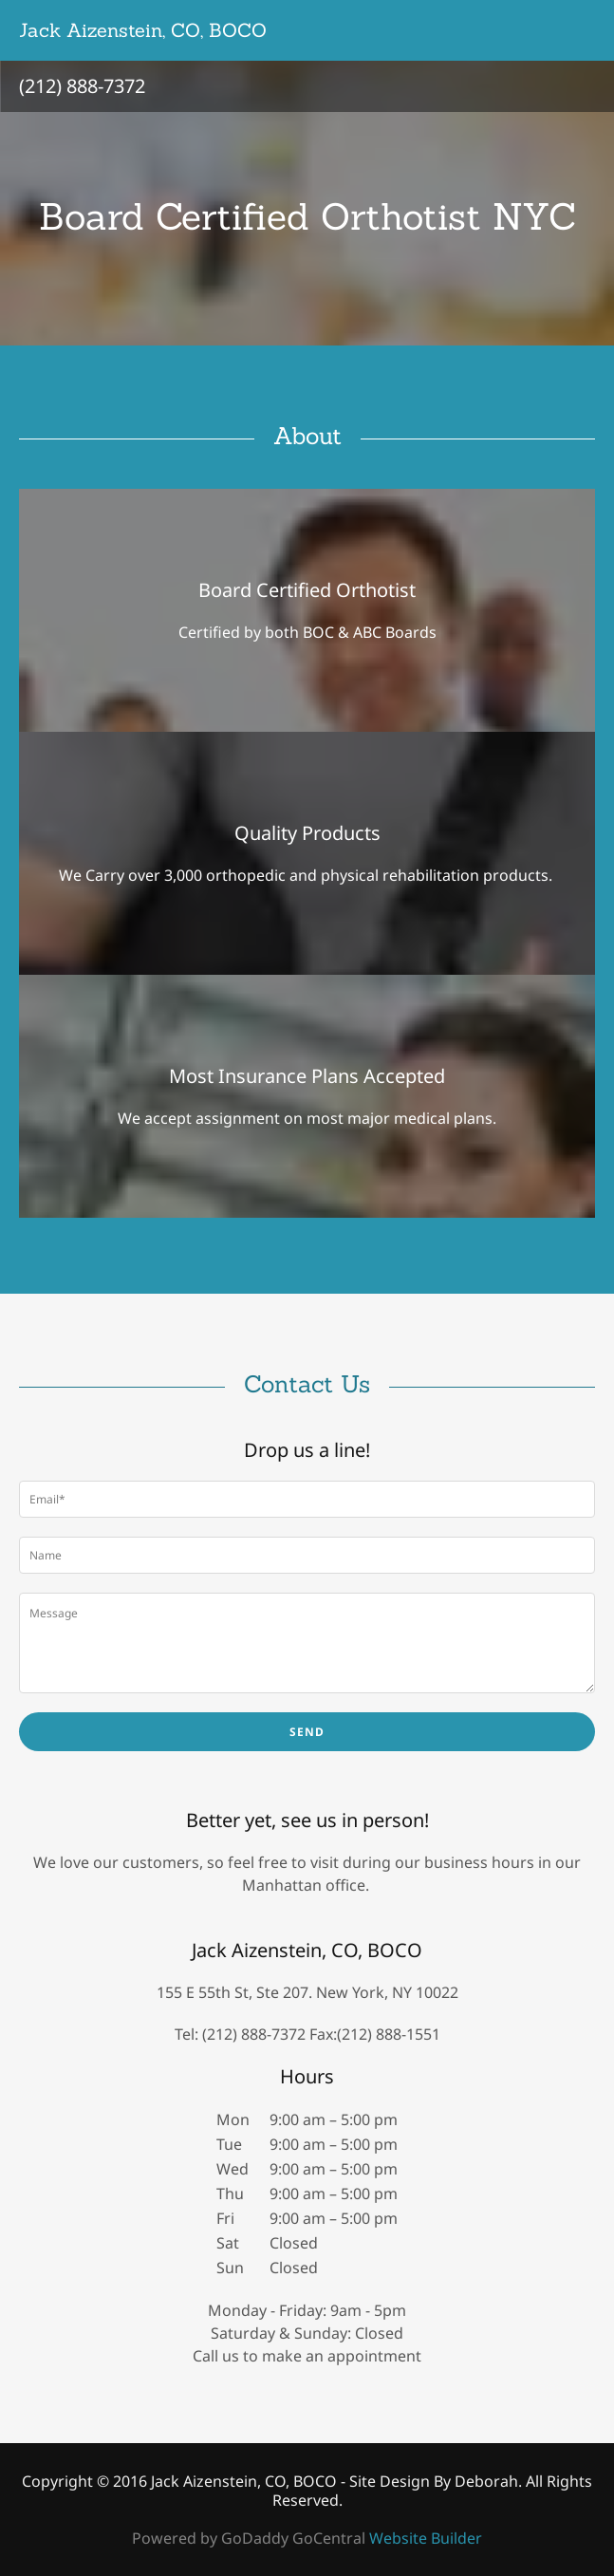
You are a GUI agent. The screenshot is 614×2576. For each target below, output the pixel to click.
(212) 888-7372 (82, 86)
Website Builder (425, 2538)
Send (307, 1732)
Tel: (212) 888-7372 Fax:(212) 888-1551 (307, 2034)
